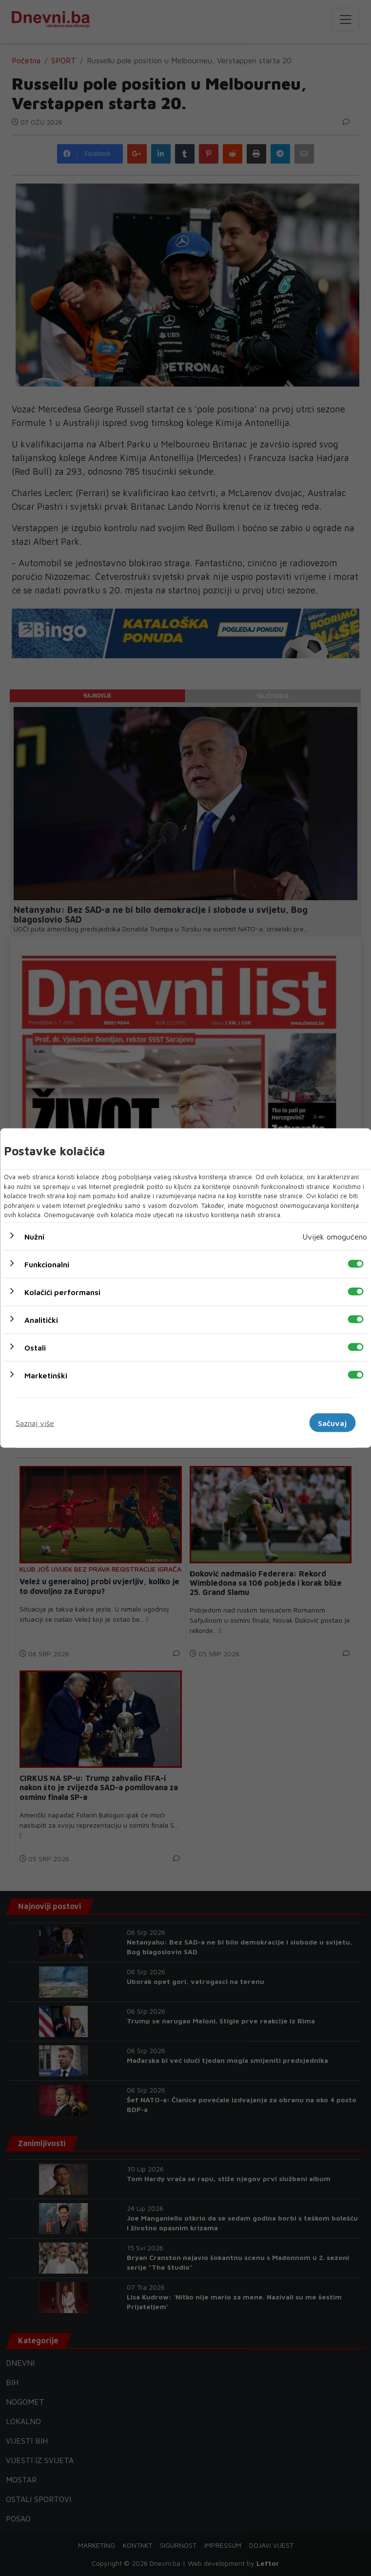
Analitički (41, 1319)
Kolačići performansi (62, 1291)
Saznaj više (35, 1422)
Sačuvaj (332, 1422)
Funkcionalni (46, 1264)
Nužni (34, 1236)
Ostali (35, 1347)
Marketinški (45, 1375)
